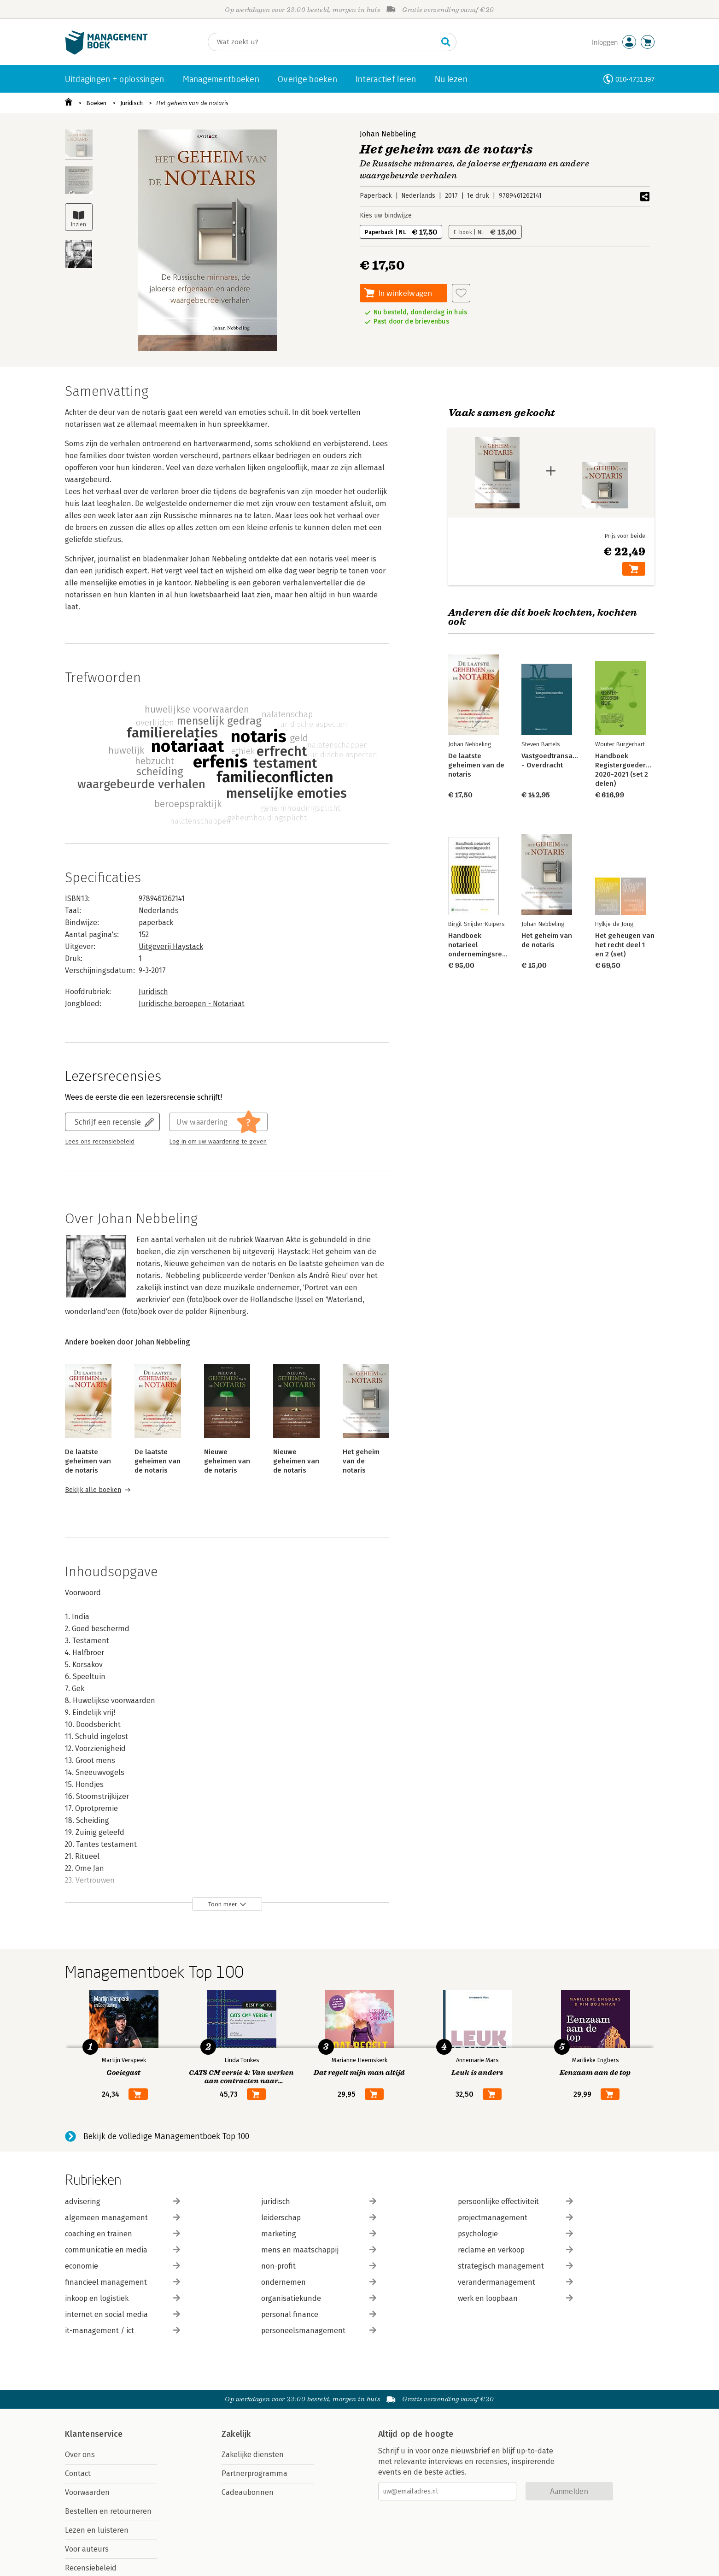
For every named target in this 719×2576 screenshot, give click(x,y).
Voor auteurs (87, 2549)
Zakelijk (236, 2434)
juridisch (318, 2201)
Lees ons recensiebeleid (99, 1141)
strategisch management (515, 2266)
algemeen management (122, 2217)
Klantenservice (94, 2434)
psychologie (515, 2233)
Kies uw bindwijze (386, 215)
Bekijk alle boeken (93, 1490)
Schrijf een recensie (108, 1121)
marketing (318, 2233)
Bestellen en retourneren (108, 2511)
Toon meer (222, 1904)
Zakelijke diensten (253, 2454)
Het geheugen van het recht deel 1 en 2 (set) (624, 944)
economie (122, 2266)
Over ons (80, 2454)
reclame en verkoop (515, 2250)
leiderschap (318, 2217)
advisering (122, 2201)
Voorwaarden (87, 2492)
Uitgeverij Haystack (171, 946)
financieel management (122, 2282)
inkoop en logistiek (122, 2298)
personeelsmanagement (318, 2330)
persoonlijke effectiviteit (515, 2201)
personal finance (318, 2314)
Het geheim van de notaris (192, 103)
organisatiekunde (318, 2298)
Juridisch (131, 103)
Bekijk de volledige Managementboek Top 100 (166, 2136)
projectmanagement (515, 2217)
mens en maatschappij (318, 2250)
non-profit (318, 2266)
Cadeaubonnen (248, 2492)
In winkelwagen (405, 293)
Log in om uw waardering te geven (218, 1141)
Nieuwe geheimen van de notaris (227, 1461)
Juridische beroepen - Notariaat (192, 1003)
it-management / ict (122, 2330)
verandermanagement (515, 2282)
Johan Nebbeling (388, 134)
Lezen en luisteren (97, 2530)
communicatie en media (122, 2250)
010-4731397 (635, 79)
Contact (78, 2473)
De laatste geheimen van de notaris (88, 1461)
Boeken (96, 103)
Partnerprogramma (254, 2473)
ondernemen (318, 2282)
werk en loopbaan (515, 2298)
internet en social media (122, 2314)
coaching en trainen (122, 2233)
